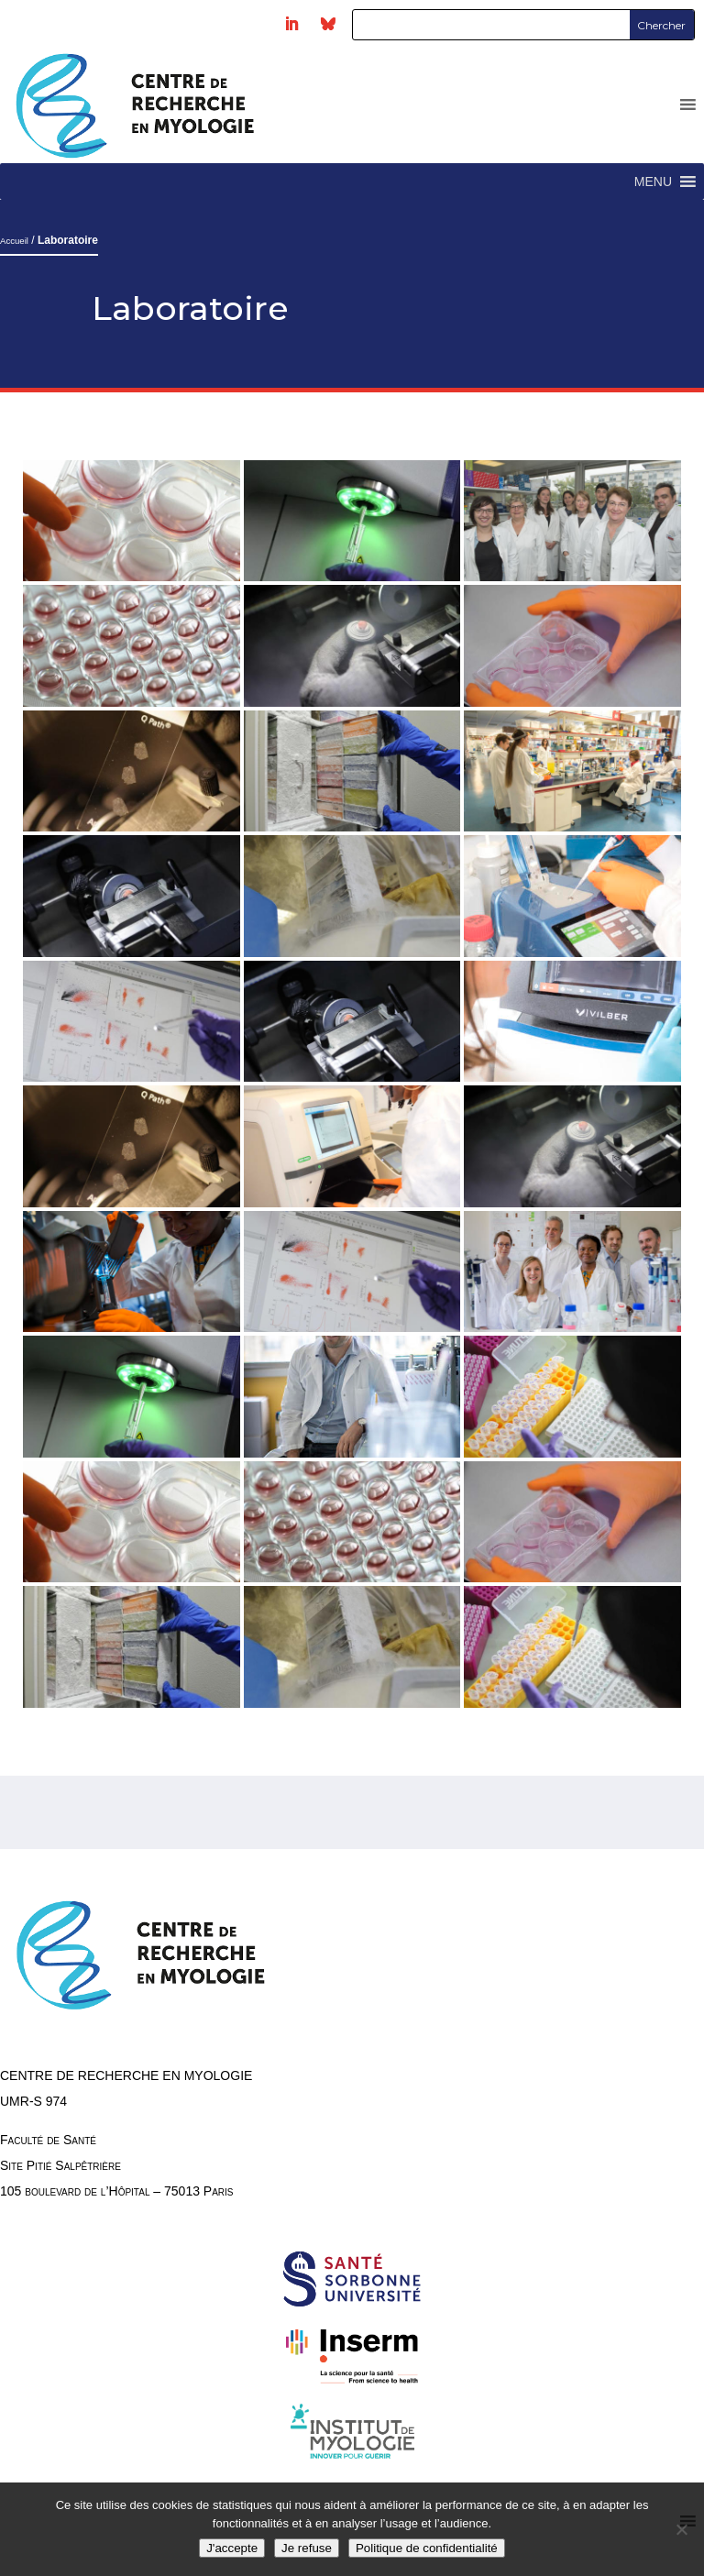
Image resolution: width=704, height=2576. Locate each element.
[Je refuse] (681, 2529)
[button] (653, 181)
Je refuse (306, 2548)
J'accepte (232, 2548)
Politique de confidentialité (427, 2548)
